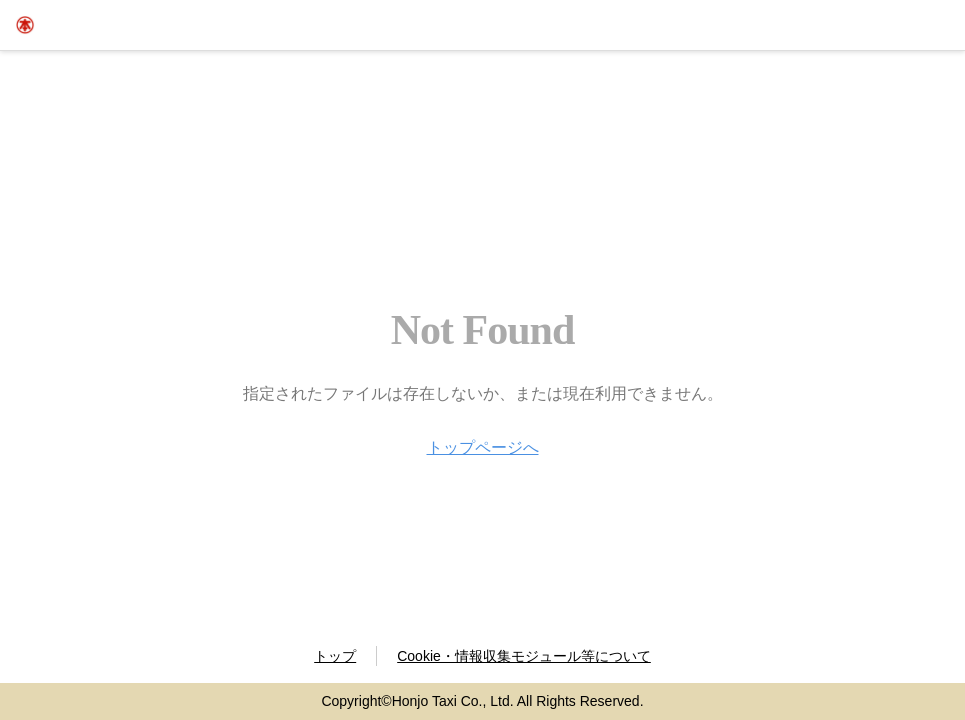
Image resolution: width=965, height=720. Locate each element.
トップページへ (483, 447)
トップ (335, 656)
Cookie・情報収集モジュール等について (524, 656)
